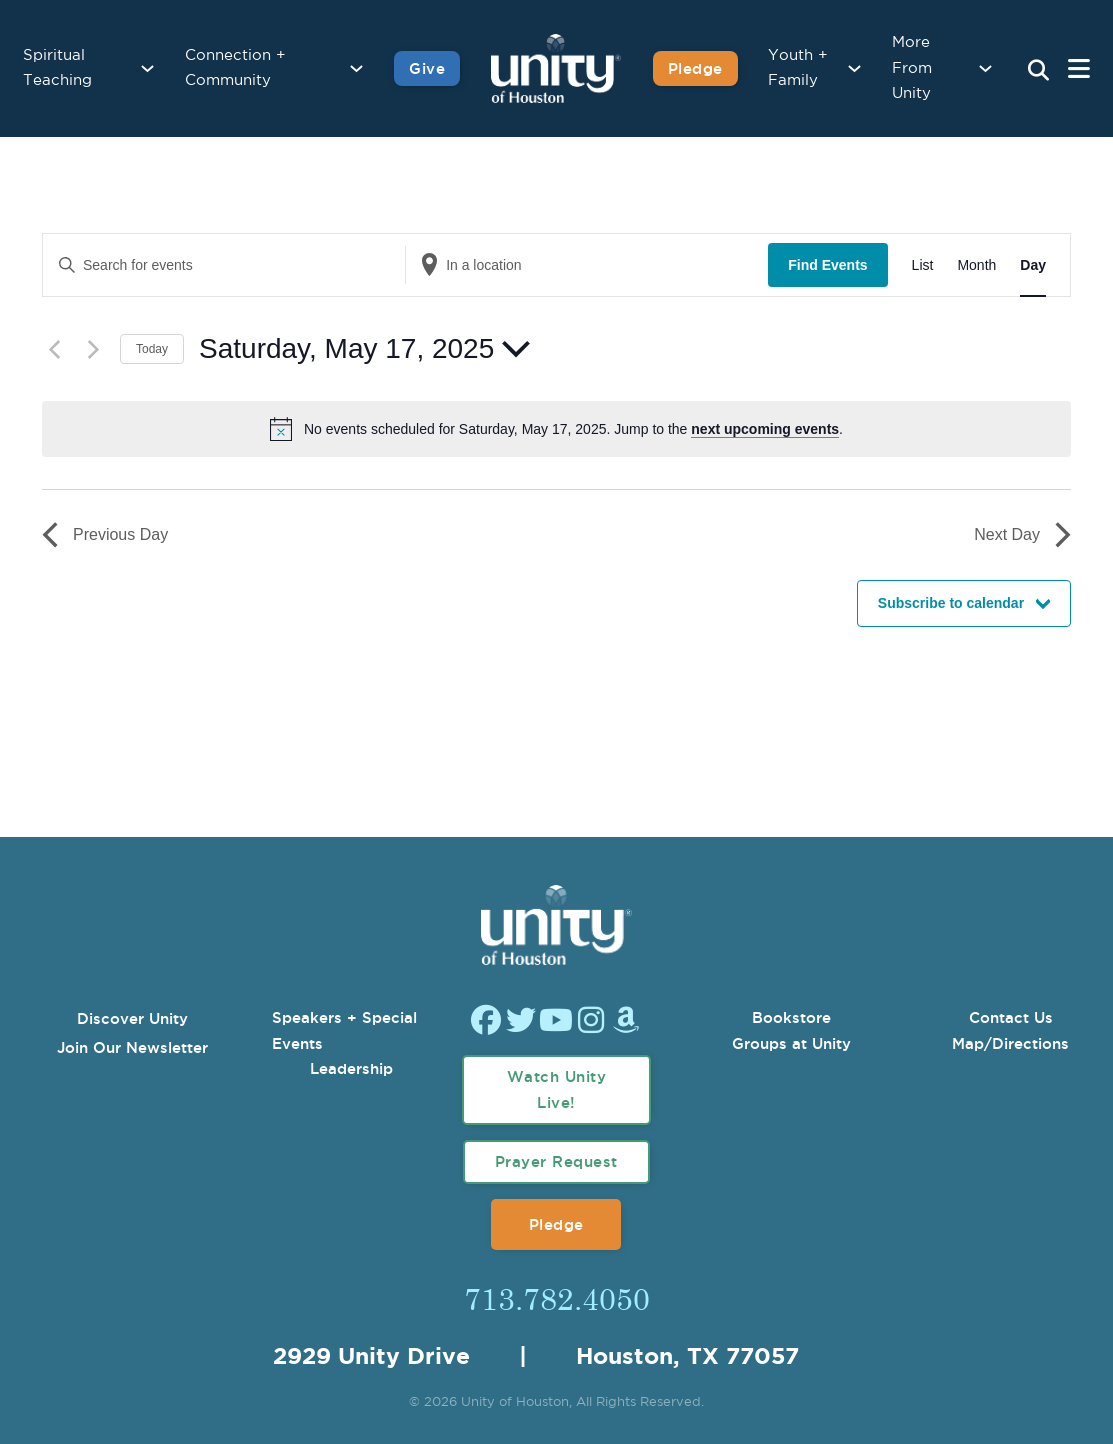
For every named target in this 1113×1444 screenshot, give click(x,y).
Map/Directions (1010, 1043)
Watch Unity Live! (557, 1089)
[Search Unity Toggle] (1038, 71)
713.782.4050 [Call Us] (557, 1298)
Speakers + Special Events (344, 1030)
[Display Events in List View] (923, 265)
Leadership (351, 1068)
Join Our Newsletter (132, 1047)
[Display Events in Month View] (976, 265)
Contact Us (1011, 1017)
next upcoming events (765, 429)
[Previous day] (54, 349)
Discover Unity (132, 1018)
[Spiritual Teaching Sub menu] (147, 68)
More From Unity (912, 68)
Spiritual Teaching (57, 68)
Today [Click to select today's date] (152, 349)
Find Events (827, 265)
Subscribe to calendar (951, 603)
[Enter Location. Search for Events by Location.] (587, 265)
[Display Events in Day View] (1033, 265)
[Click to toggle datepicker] (364, 349)
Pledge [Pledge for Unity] (695, 68)
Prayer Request (556, 1161)
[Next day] (93, 349)
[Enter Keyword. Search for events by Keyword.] (224, 265)
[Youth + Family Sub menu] (854, 68)
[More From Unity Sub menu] (985, 68)
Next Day (1022, 535)
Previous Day (105, 535)
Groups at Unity (791, 1043)
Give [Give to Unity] (427, 68)
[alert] (573, 429)
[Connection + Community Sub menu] (356, 68)
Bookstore (791, 1017)
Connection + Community (235, 68)
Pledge (556, 1224)
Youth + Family (798, 68)
